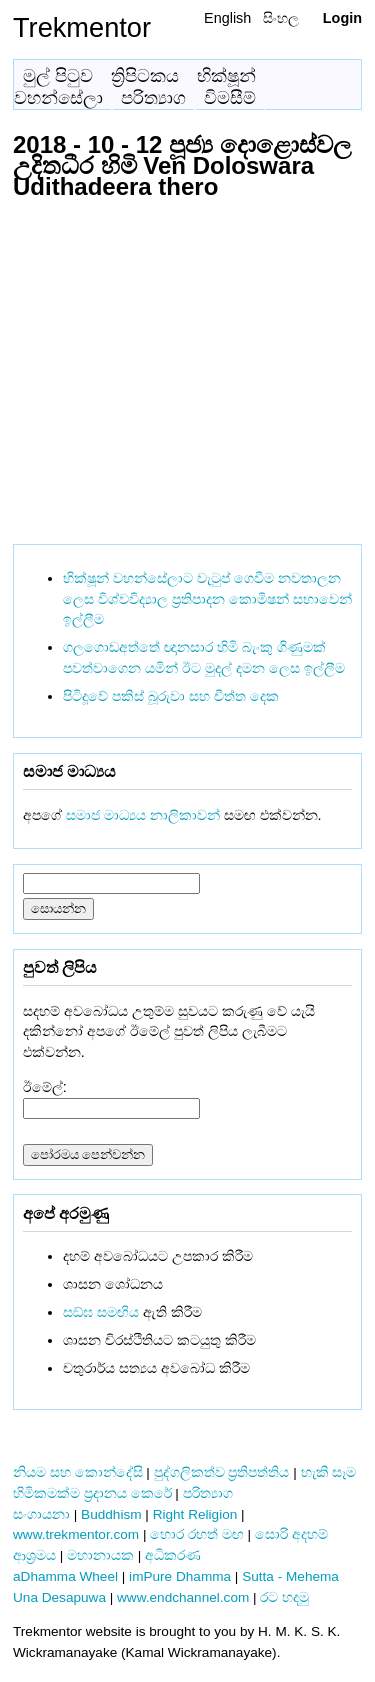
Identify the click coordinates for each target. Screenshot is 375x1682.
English (227, 18)
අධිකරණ (173, 1555)
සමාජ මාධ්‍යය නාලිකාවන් (143, 815)
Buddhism (111, 1514)
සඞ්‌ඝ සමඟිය (101, 1312)
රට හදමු (284, 1597)
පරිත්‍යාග (153, 98)
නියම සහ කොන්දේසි (78, 1472)
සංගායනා (41, 1514)
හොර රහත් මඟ (197, 1534)
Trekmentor (82, 27)
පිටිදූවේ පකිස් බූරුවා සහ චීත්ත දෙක (171, 696)
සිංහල (281, 18)
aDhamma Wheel (65, 1576)
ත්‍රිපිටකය (145, 76)
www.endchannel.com (183, 1597)
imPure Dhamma (180, 1576)
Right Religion (195, 1514)
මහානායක (100, 1555)
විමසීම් (230, 98)
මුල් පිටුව (58, 76)
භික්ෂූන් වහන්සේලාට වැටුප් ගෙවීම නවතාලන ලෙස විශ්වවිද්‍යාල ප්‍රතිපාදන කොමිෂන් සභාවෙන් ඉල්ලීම (207, 599)
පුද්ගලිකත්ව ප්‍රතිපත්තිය (222, 1472)
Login (342, 18)
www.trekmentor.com (76, 1534)
